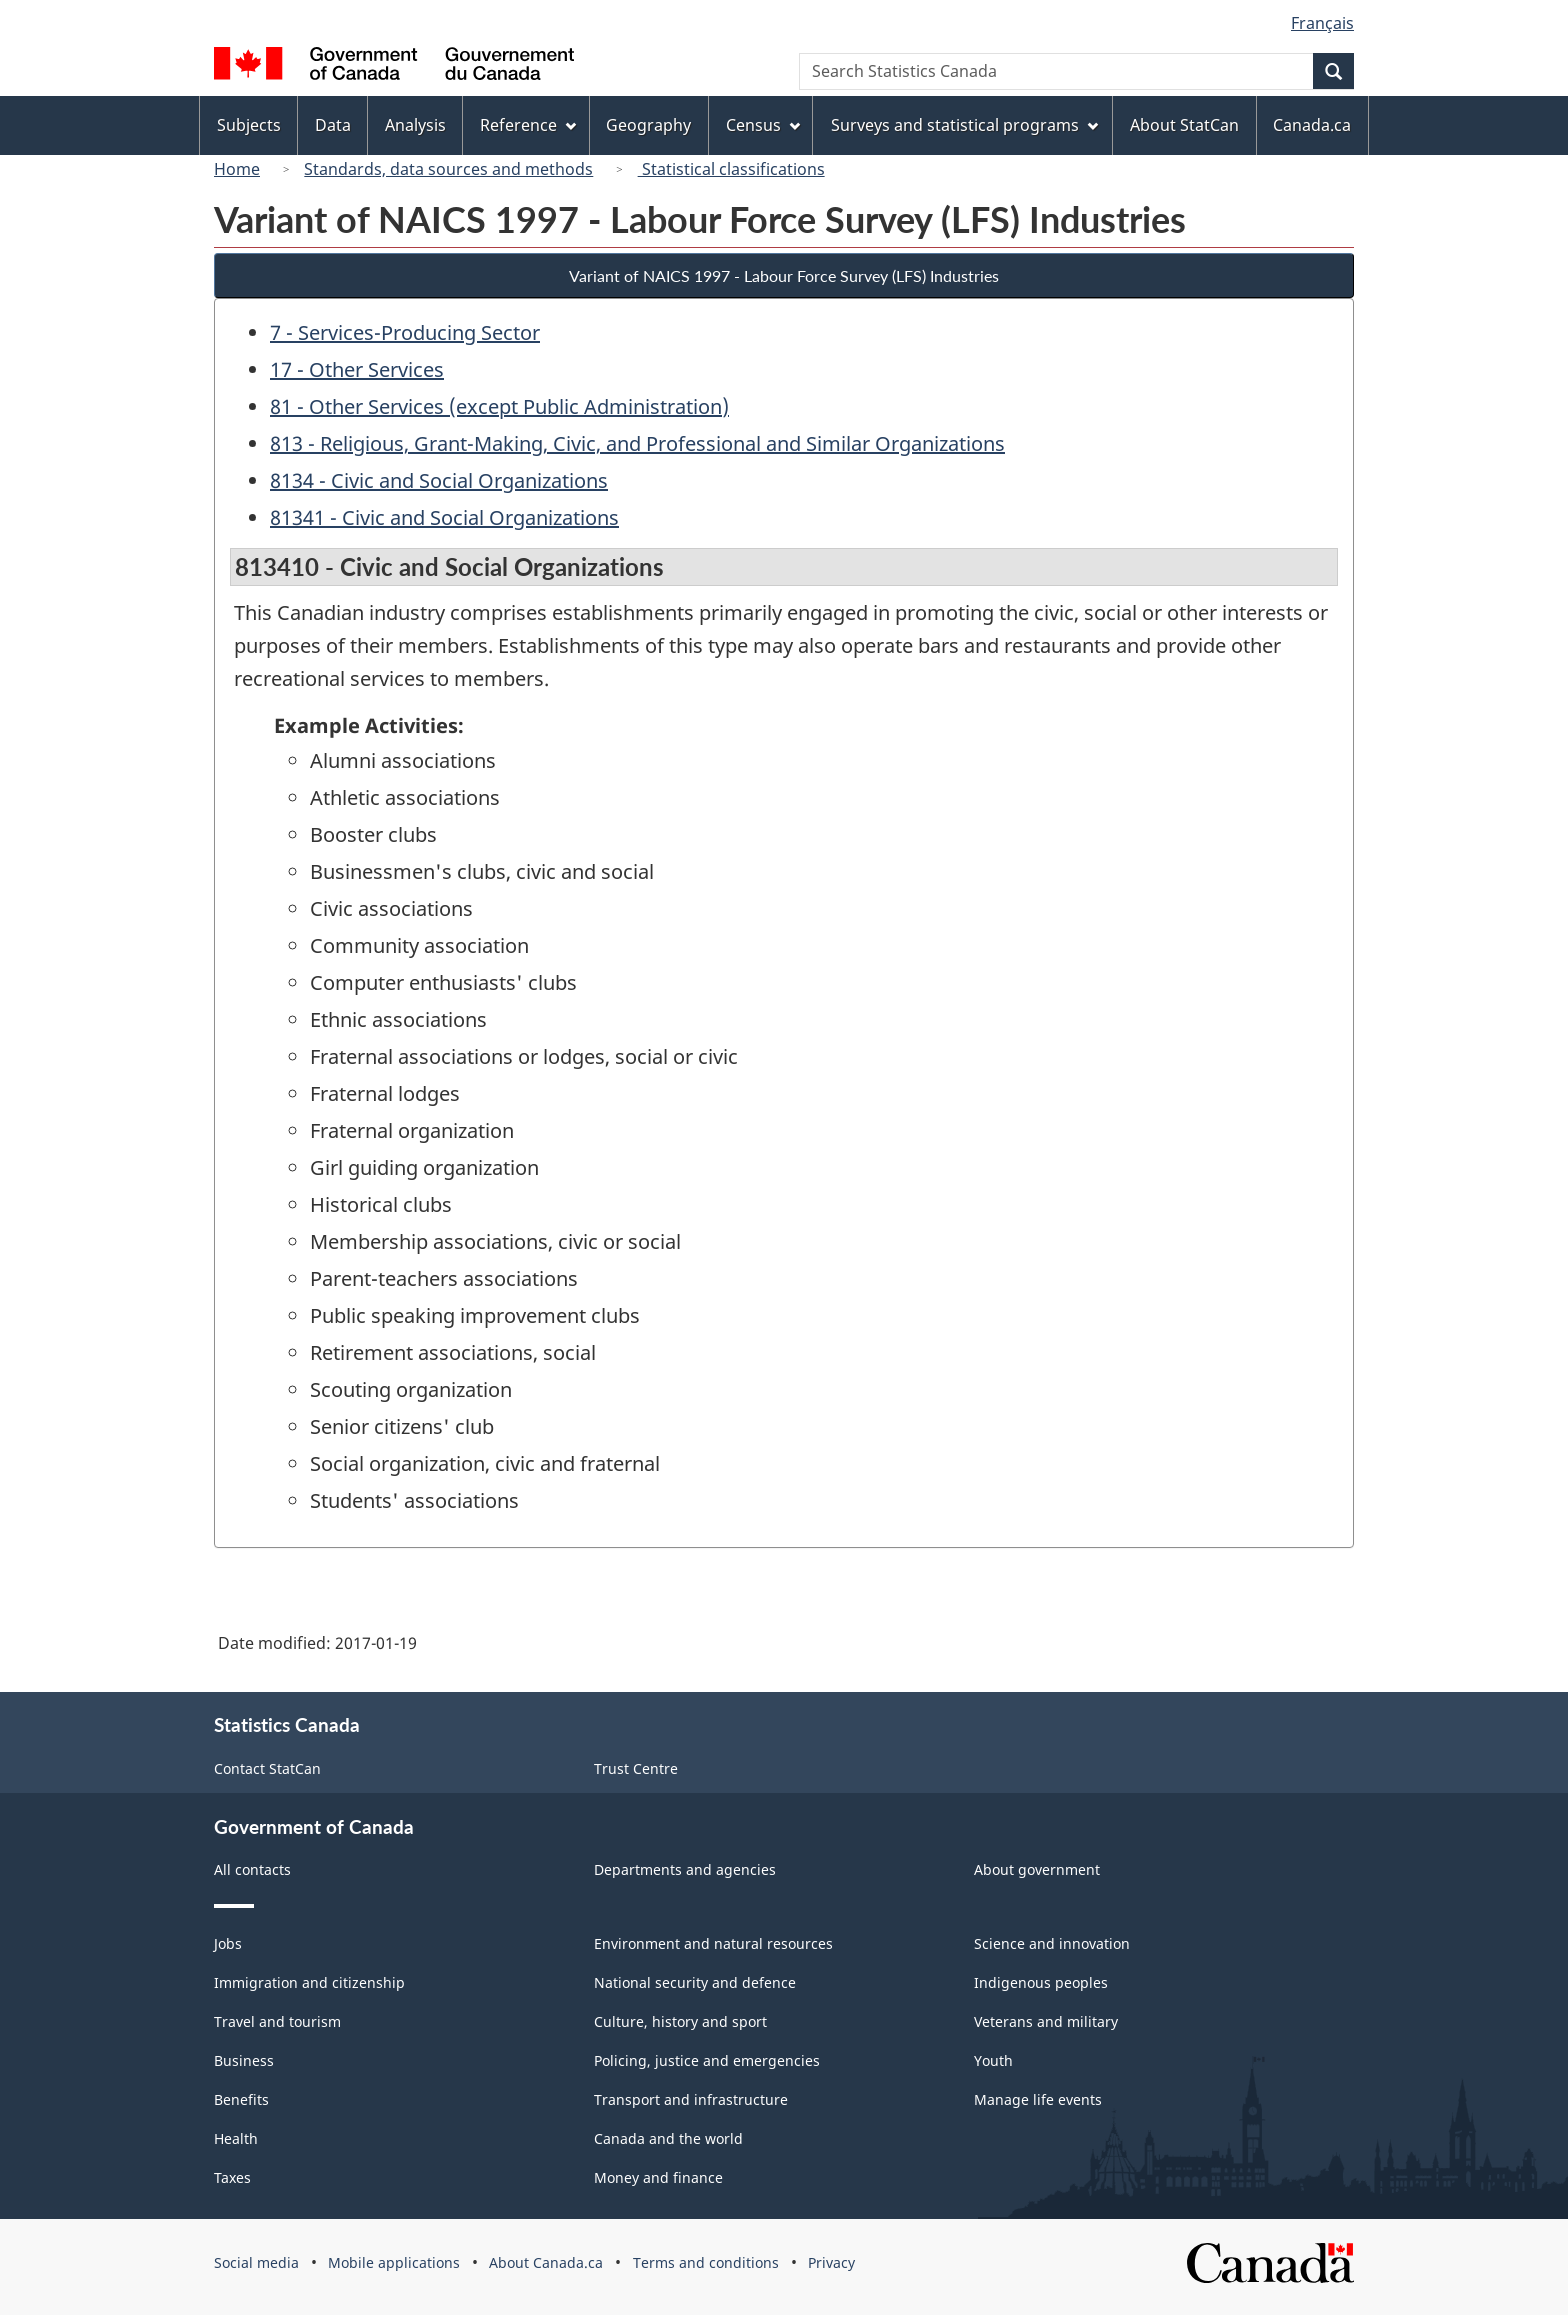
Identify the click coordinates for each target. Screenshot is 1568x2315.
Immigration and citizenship (309, 1982)
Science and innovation (1052, 1943)
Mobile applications (394, 2262)
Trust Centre (636, 1768)
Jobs (228, 1943)
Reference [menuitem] (528, 125)
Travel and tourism (277, 2021)
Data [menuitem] (333, 125)
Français (1322, 23)
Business (244, 2060)
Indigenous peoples (1041, 1982)
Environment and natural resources (713, 1943)
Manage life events (1038, 2099)
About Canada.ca (546, 2262)
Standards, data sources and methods (448, 169)
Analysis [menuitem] (415, 125)
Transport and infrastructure (691, 2099)
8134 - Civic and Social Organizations (439, 480)
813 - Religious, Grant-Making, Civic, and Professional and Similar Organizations (637, 443)
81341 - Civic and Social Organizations (444, 517)
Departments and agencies (685, 1869)
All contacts (252, 1869)
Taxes (232, 2177)
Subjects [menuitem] (249, 125)
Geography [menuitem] (648, 125)
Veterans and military (1046, 2021)
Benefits (241, 2099)
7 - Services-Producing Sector (405, 332)
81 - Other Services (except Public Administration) (499, 406)
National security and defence (695, 1982)
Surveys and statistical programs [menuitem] (964, 125)
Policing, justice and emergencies (707, 2060)
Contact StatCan (267, 1768)
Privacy (831, 2262)
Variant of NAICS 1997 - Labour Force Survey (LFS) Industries (784, 275)
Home (237, 169)
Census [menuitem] (763, 125)
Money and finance (658, 2177)
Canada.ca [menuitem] (1312, 125)
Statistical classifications (731, 169)
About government (1037, 1869)
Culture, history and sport (680, 2021)
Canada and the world (668, 2138)
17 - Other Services (357, 369)
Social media (256, 2262)
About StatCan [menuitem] (1184, 125)
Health (236, 2138)
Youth (993, 2060)
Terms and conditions (706, 2262)
